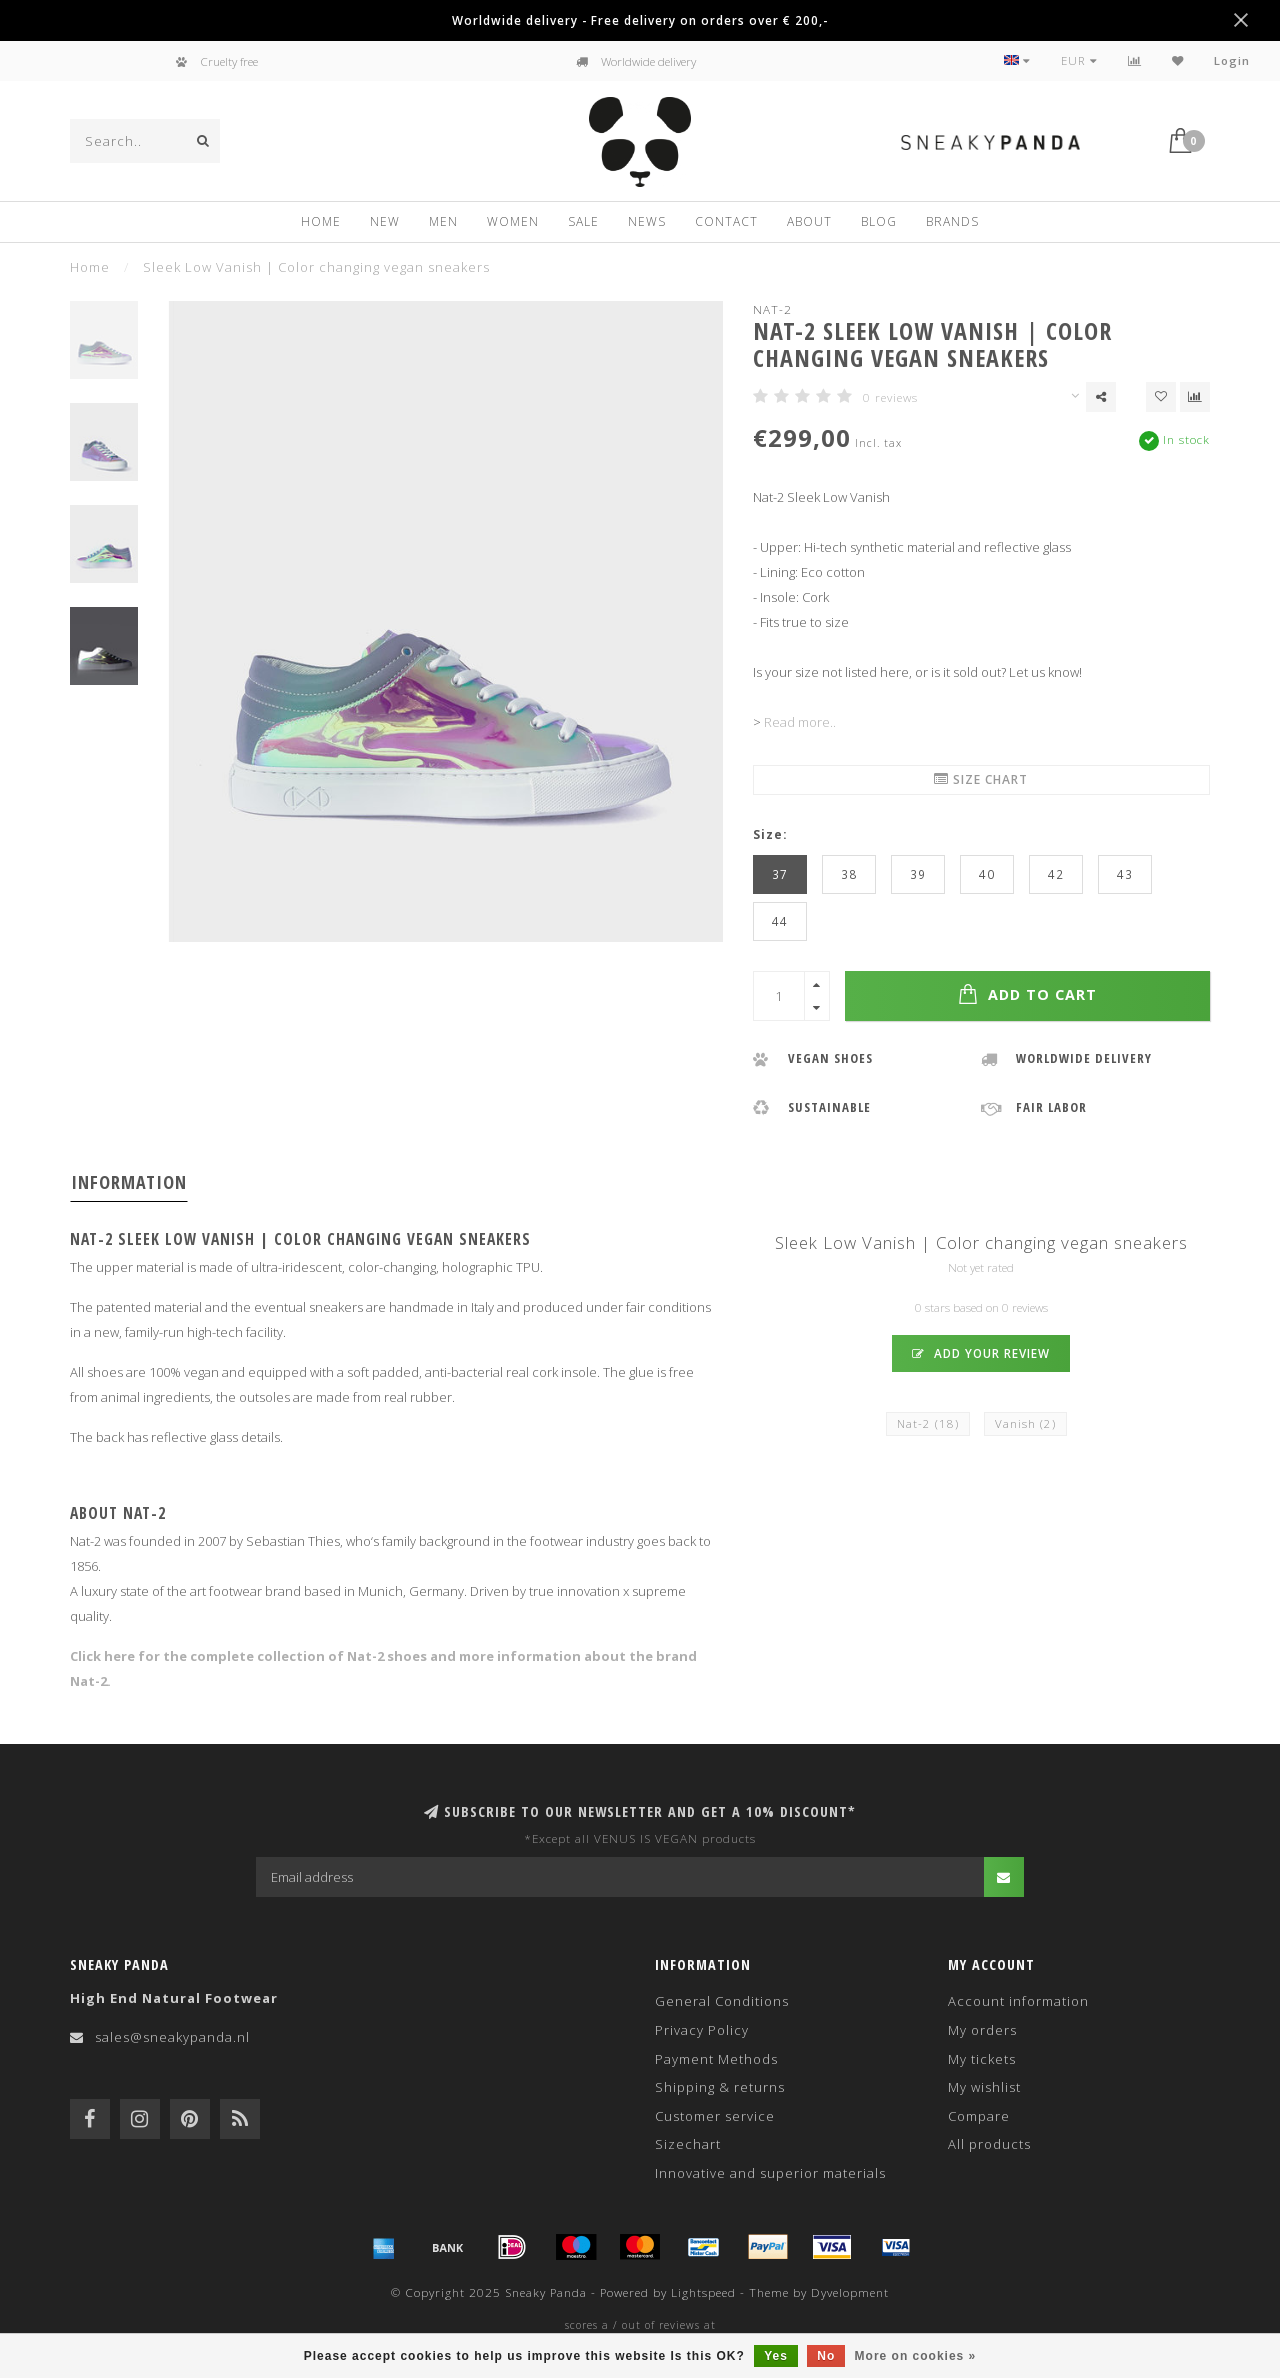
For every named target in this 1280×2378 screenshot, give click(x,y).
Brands (952, 221)
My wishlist (984, 2087)
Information (129, 1182)
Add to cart (1027, 994)
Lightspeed (703, 2292)
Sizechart (688, 2144)
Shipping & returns (720, 2087)
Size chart (981, 779)
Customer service (715, 2116)
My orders (982, 2030)
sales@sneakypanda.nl (172, 2037)
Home (321, 221)
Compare (979, 2116)
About (809, 221)
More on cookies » (916, 2356)
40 (987, 874)
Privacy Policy (702, 2030)
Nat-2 (772, 309)
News (647, 221)
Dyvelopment (850, 2292)
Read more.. (800, 722)
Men (443, 221)
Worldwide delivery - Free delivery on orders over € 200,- (640, 20)
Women (513, 221)
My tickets (982, 2059)
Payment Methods (716, 2059)
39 (918, 874)
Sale (583, 221)
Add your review (981, 1353)
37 (780, 874)
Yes (776, 2356)
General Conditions (722, 2001)
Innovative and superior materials (770, 2173)
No (826, 2356)
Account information (1018, 2001)
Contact (726, 221)
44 (780, 921)
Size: (770, 834)
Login (1232, 60)
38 (849, 874)
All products (989, 2144)
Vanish (1025, 1423)
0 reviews (890, 397)
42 (1056, 874)
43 (1125, 874)
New (385, 221)
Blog (879, 221)
